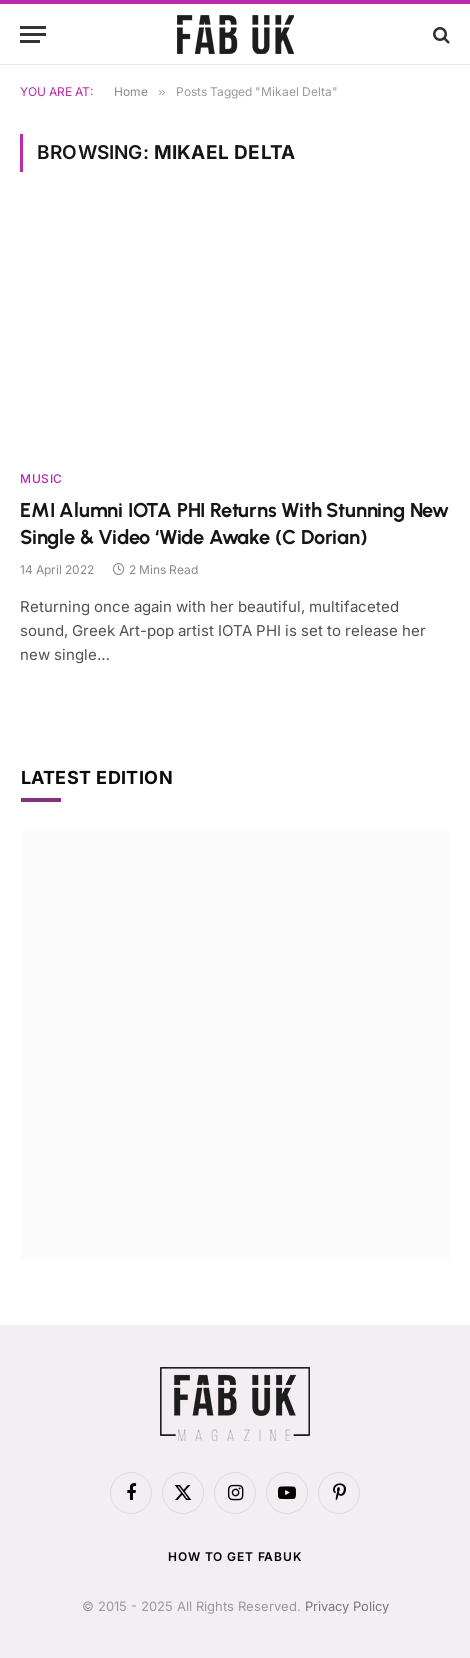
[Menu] (33, 34)
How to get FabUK (234, 1556)
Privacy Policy (347, 1606)
